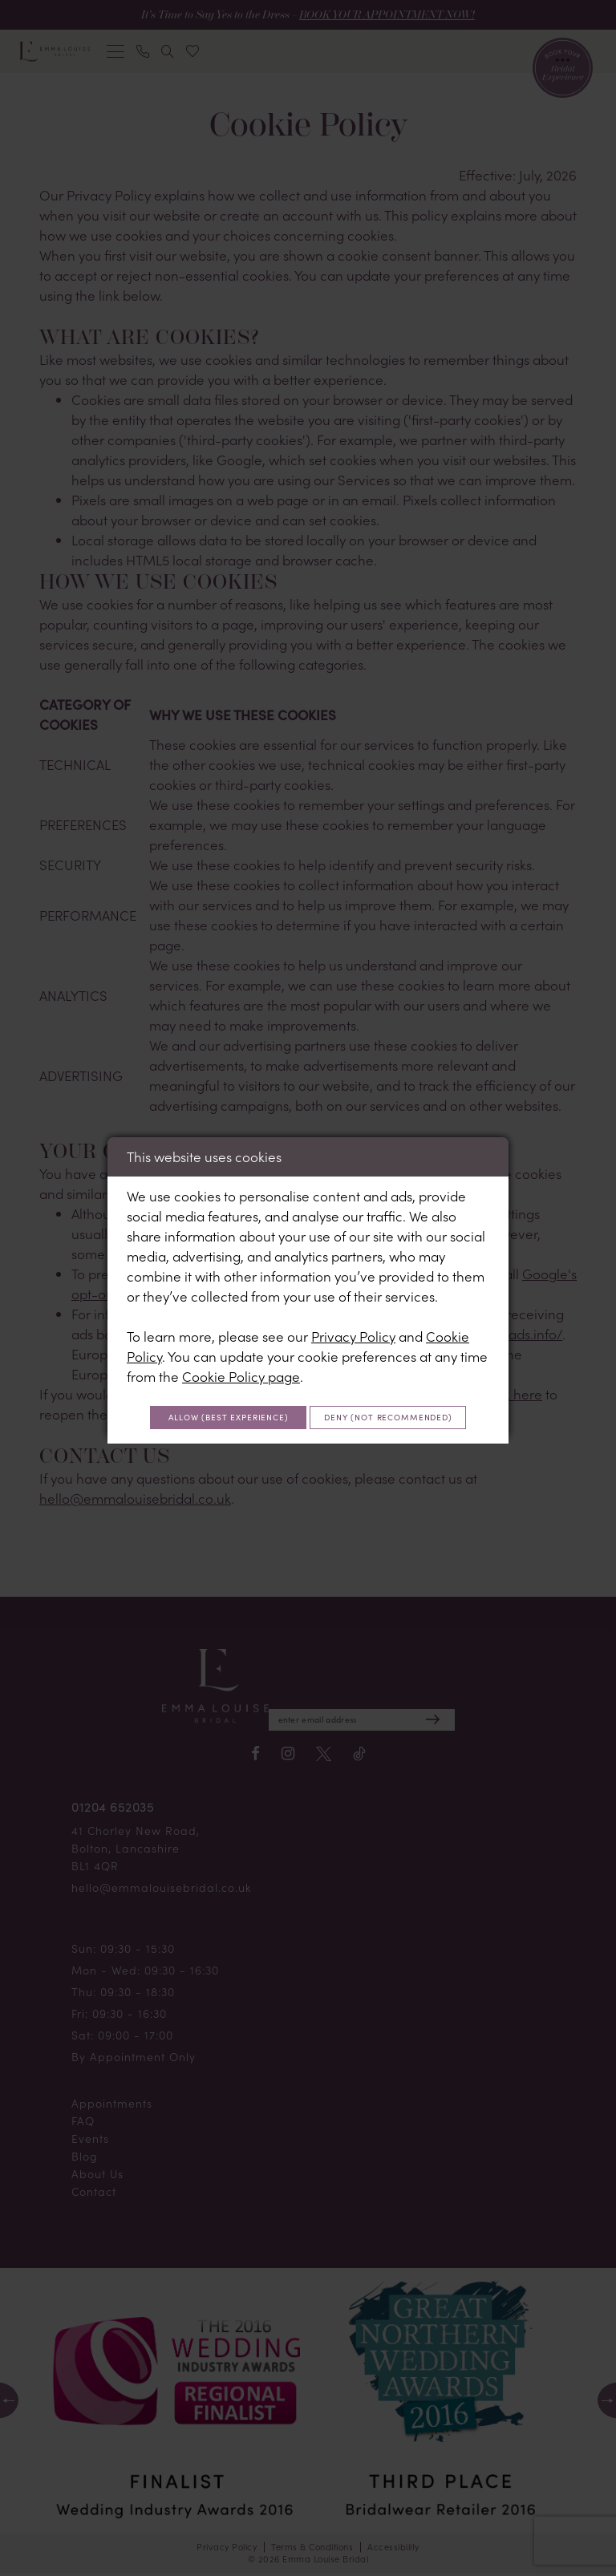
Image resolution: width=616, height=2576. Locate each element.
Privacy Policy (353, 1315)
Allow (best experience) (308, 1398)
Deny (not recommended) (308, 1436)
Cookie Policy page (241, 1355)
